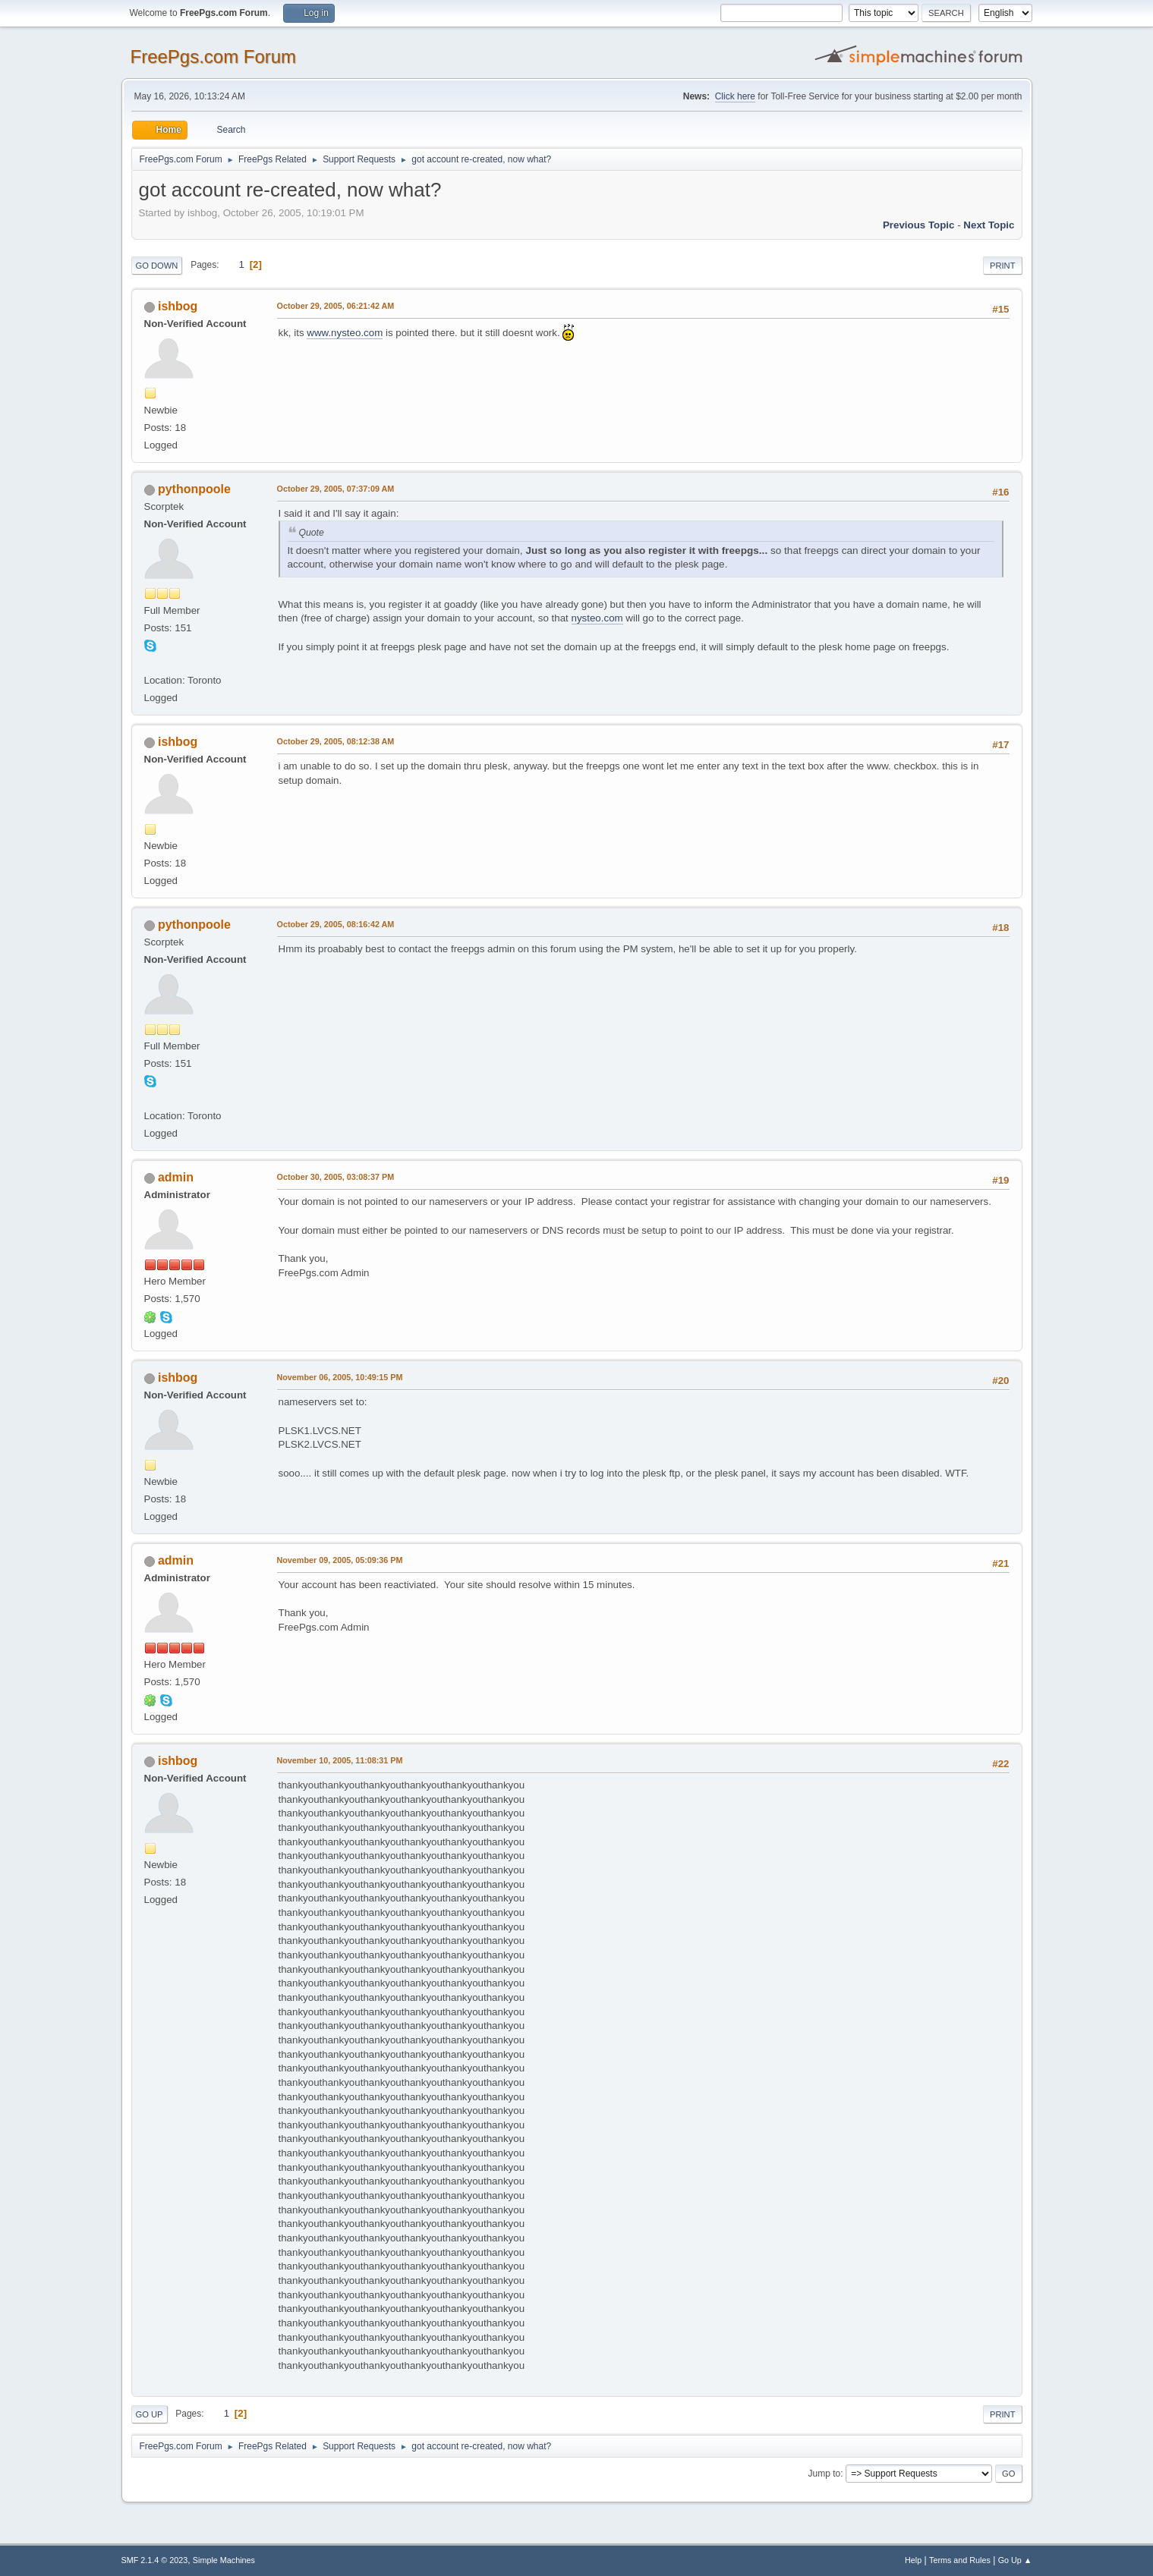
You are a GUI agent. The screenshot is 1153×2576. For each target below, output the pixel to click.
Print (1003, 265)
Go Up (149, 2414)
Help (913, 2560)
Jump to (824, 2473)
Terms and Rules (960, 2560)
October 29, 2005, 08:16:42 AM (336, 924)
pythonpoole (194, 489)
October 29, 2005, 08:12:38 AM (336, 741)
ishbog (177, 306)
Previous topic (919, 225)
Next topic (988, 225)
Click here (735, 96)
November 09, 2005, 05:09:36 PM (340, 1560)
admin (176, 1177)
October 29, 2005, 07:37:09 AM (336, 488)
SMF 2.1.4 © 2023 (154, 2560)
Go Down (157, 265)
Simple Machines (224, 2560)
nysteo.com (597, 618)
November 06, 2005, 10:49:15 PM (340, 1377)
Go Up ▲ (1015, 2560)
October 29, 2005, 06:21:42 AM (336, 305)
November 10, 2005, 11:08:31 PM (340, 1760)
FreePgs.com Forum (214, 56)
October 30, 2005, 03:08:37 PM (336, 1176)
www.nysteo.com (345, 332)
